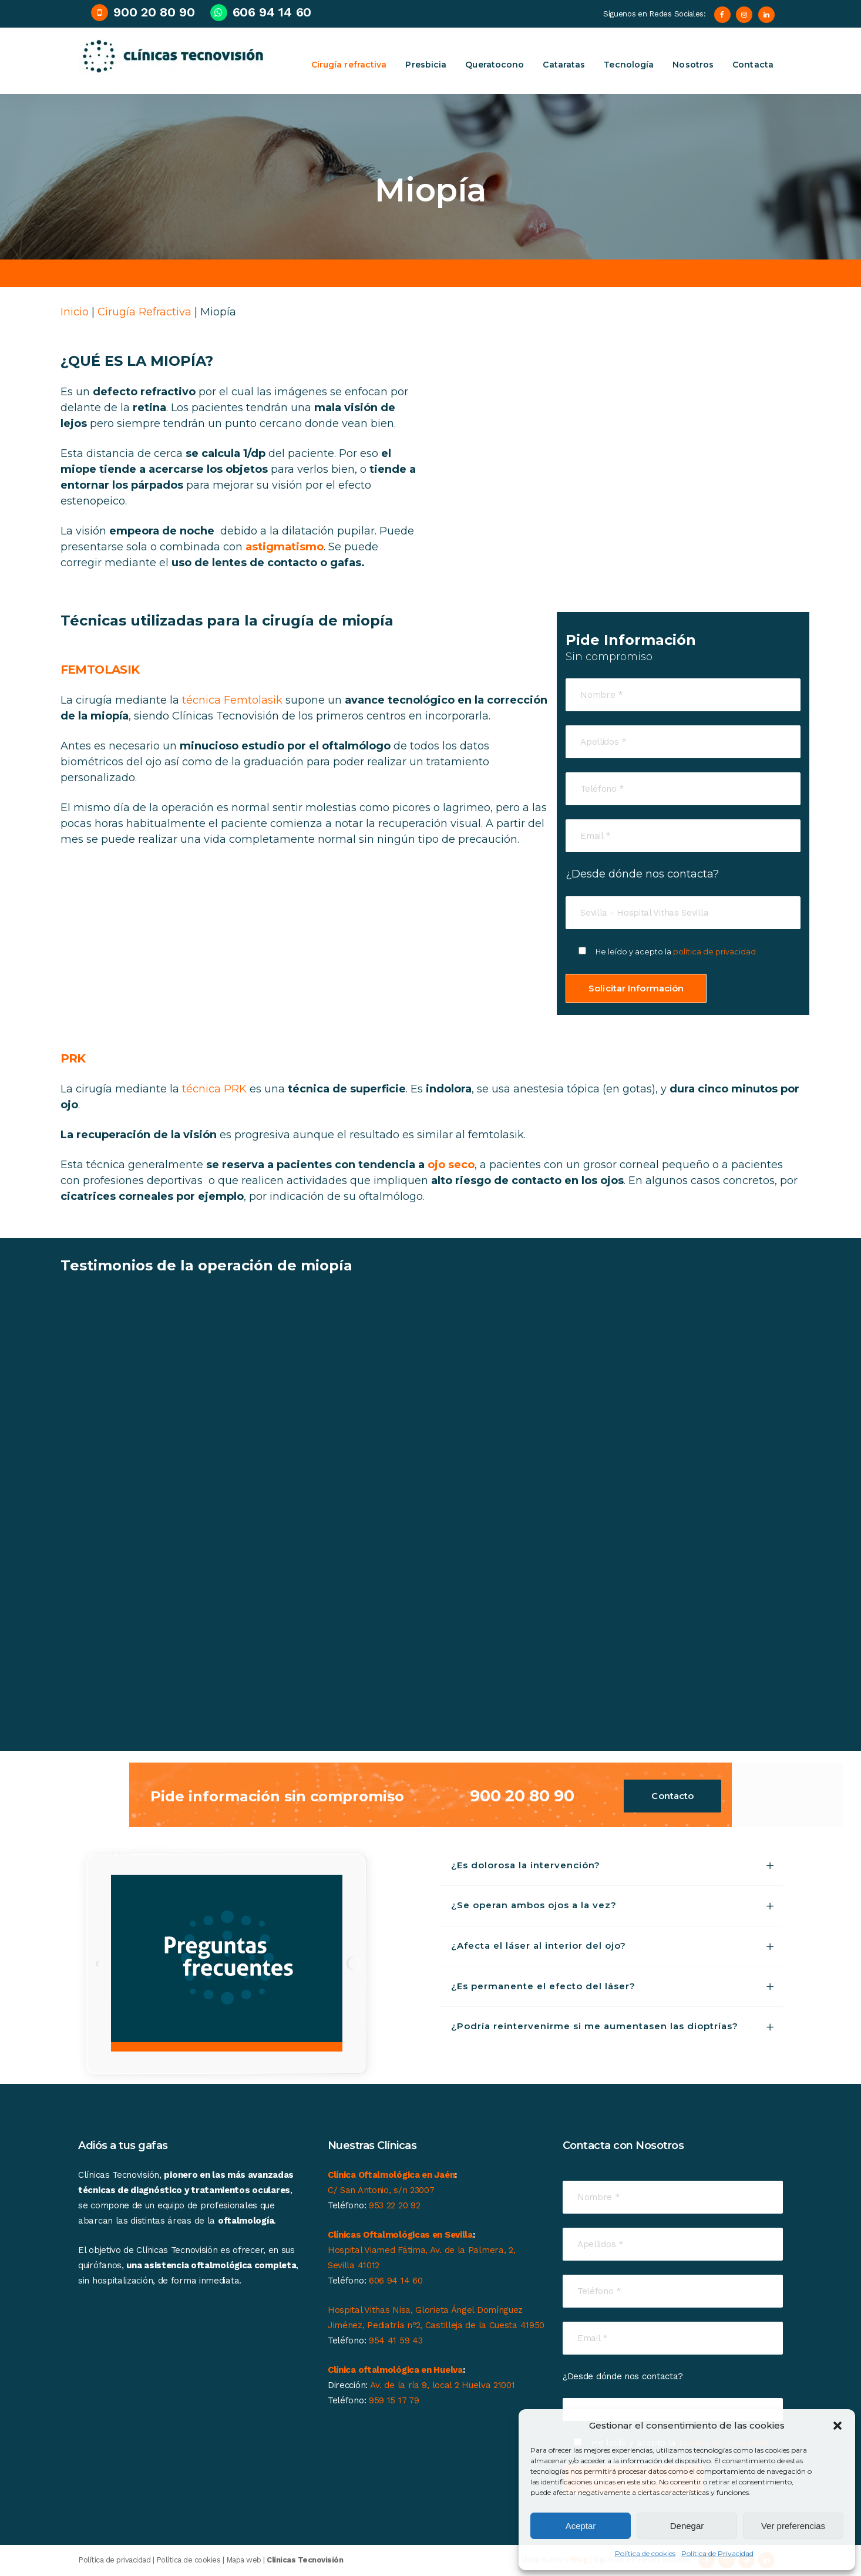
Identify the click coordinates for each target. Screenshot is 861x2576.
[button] (837, 2426)
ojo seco (451, 1164)
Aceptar (581, 2526)
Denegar (687, 2526)
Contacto (672, 1795)
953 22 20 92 (394, 2205)
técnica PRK (214, 1088)
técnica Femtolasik (232, 700)
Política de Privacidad (717, 2553)
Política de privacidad (114, 2559)
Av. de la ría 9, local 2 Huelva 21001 (442, 2385)
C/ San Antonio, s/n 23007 (381, 2190)
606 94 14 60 (395, 2280)
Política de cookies (645, 2553)
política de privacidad (715, 951)
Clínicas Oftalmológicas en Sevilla (400, 2234)
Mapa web (243, 2559)
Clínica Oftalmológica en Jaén (391, 2175)
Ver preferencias (793, 2526)
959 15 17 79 (394, 2400)
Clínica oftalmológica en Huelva (395, 2370)
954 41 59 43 (395, 2340)
